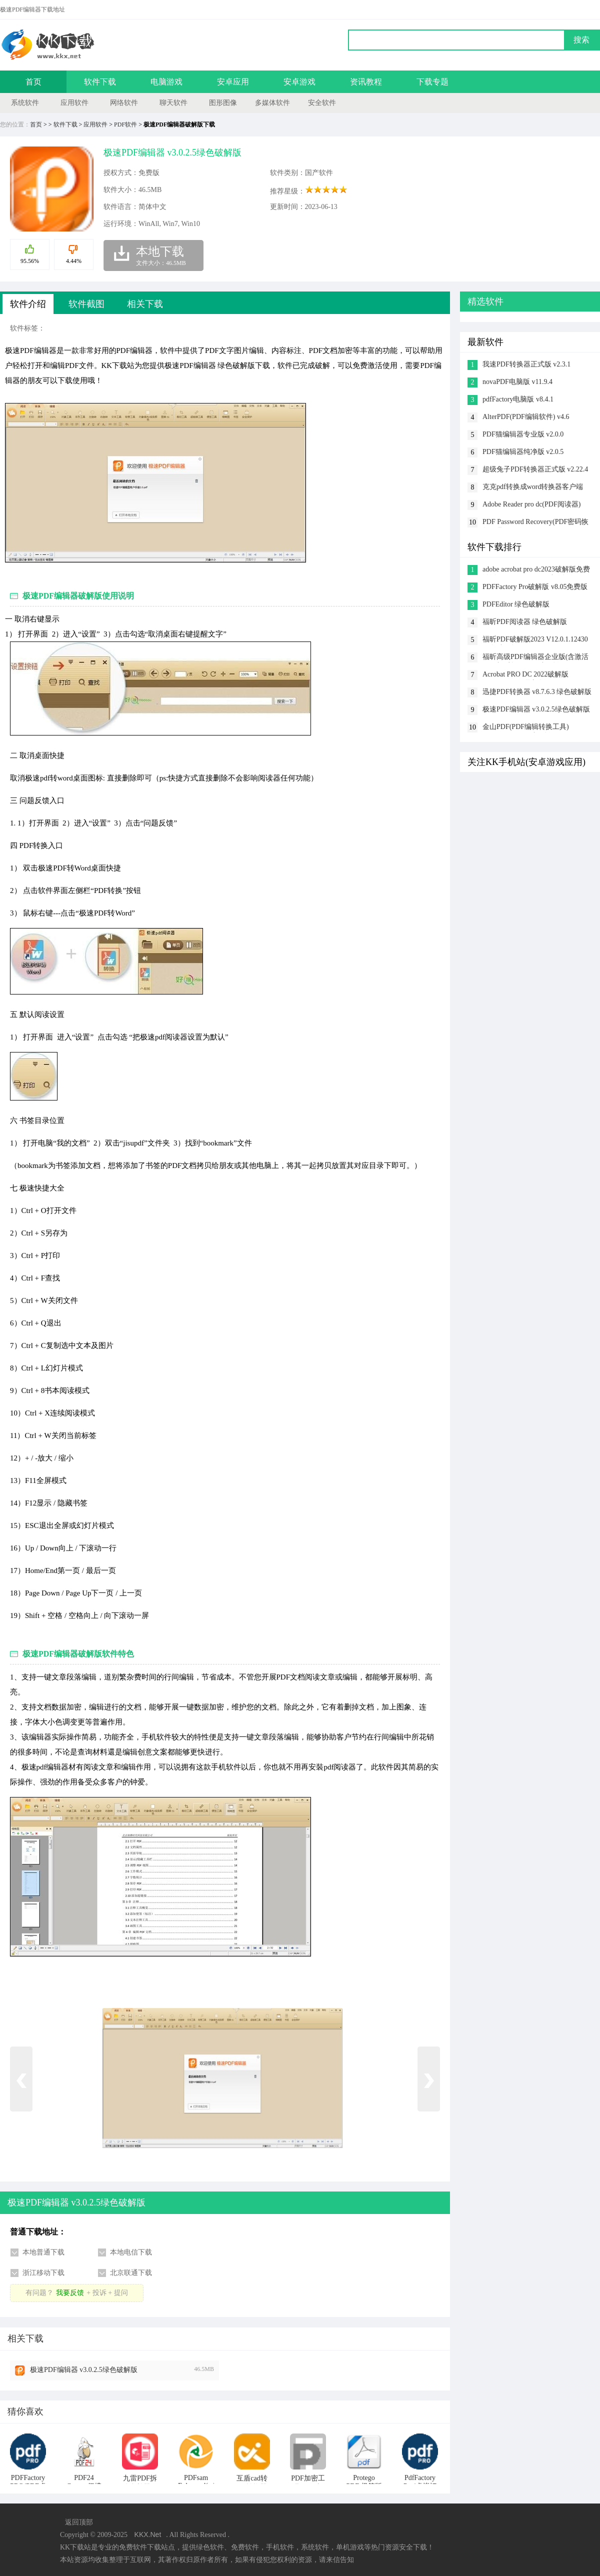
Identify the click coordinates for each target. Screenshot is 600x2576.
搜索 (582, 40)
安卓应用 (233, 82)
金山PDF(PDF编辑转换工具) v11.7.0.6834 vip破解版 (525, 727)
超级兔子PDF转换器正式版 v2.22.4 (535, 469)
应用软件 (74, 102)
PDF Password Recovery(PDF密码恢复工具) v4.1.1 (535, 523)
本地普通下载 (43, 2252)
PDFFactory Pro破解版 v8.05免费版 (535, 586)
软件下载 (100, 82)
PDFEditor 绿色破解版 (516, 604)
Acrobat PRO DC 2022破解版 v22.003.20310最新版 (525, 675)
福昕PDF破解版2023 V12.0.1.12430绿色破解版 (535, 640)
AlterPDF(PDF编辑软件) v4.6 (525, 416)
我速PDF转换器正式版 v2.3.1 (526, 364)
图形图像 (223, 102)
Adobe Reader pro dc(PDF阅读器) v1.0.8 (531, 505)
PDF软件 (125, 124)
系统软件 (25, 102)
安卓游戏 (300, 82)
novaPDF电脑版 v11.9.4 (517, 382)
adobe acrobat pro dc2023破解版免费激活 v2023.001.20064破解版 (536, 570)
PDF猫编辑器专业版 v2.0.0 (523, 434)
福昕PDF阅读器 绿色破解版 (524, 622)
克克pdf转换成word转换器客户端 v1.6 (532, 487)
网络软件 (124, 102)
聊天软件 (174, 102)
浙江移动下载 (43, 2272)
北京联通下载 (131, 2272)
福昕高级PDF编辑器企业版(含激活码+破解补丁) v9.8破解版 (535, 657)
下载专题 (432, 82)
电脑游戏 (166, 82)
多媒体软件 (272, 102)
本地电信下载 (131, 2252)
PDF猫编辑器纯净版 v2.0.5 (523, 452)
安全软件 (322, 102)
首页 (34, 82)
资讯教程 (366, 82)
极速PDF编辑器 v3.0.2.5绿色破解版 (84, 2370)
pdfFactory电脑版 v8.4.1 (518, 399)
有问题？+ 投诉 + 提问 (77, 2292)
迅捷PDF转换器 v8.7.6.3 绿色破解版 (537, 692)
